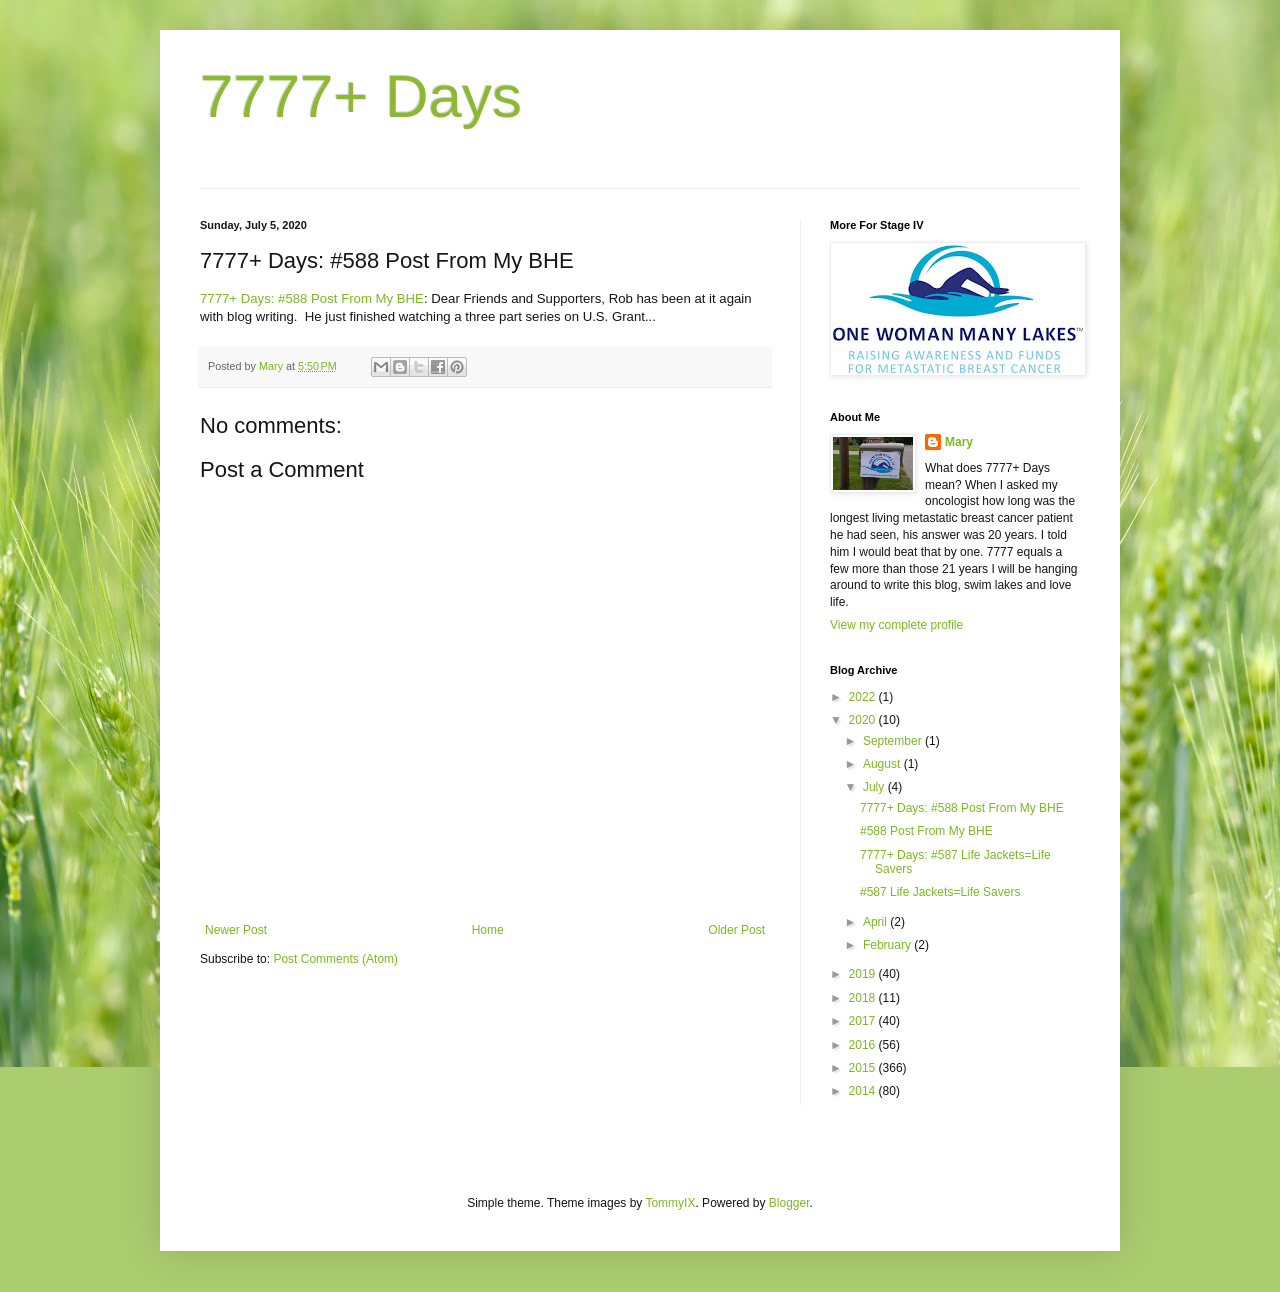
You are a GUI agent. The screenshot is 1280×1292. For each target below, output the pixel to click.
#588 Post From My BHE (926, 831)
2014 (864, 1091)
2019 (864, 974)
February (888, 945)
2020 (864, 720)
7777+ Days (361, 96)
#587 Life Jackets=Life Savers (940, 892)
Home (488, 930)
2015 (864, 1068)
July (875, 787)
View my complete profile (896, 625)
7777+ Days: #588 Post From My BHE (312, 298)
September (894, 741)
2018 (864, 998)
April (876, 922)
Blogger (789, 1203)
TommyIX (670, 1203)
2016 (864, 1045)
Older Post (736, 930)
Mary (959, 442)
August (883, 764)
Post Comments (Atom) (335, 959)
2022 (864, 697)
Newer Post (236, 930)
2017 (864, 1021)
